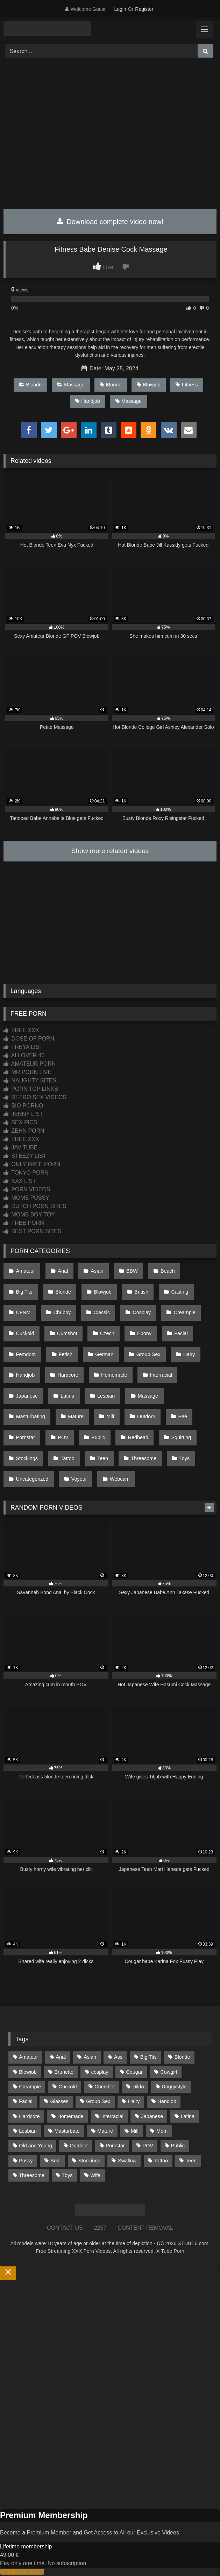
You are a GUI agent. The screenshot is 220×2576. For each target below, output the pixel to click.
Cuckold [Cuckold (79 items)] (67, 2086)
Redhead (138, 1437)
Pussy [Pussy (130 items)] (26, 2160)
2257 (100, 2228)
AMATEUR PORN (29, 1064)
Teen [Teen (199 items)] (191, 2160)
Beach (168, 1271)
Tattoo (67, 1458)
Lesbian (106, 1396)
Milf (110, 1416)
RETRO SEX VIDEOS (34, 1097)
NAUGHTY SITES (29, 1080)
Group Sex (148, 1354)
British (141, 1292)
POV (63, 1437)
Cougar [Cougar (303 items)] (134, 2072)
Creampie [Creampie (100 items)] (30, 2086)
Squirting (181, 1437)
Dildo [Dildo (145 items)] (138, 2086)
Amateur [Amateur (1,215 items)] (28, 2057)
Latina (67, 1396)
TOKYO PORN (26, 1173)
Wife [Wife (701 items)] (95, 2175)
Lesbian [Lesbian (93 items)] (27, 2131)
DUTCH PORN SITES (34, 1206)
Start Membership (22, 2572)
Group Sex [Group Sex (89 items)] (98, 2101)
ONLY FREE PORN (31, 1164)
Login (120, 9)
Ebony (144, 1333)
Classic (101, 1312)
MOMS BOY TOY (29, 1214)
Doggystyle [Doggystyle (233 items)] (174, 2086)
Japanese (27, 1396)
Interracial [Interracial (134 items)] (112, 2116)
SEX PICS (20, 1122)
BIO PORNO (23, 1106)
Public (98, 1437)
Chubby (62, 1312)
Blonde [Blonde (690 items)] (182, 2057)
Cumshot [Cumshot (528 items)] (104, 2086)
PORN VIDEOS (26, 1189)
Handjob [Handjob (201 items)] (166, 2101)
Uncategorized (32, 1479)
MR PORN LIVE (27, 1072)
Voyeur (79, 1479)
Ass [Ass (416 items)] (118, 2057)
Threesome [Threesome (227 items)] (31, 2175)
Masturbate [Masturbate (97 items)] (67, 2131)
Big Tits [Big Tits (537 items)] (148, 2057)
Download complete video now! (110, 221)
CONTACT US (65, 2228)
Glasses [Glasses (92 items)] (59, 2101)
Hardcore (68, 1375)
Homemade (114, 1375)
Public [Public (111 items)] (178, 2145)
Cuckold (25, 1333)
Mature (76, 1416)
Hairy (189, 1354)
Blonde (30, 384)
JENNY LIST (23, 1114)
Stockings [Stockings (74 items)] (89, 2160)
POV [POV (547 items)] (148, 2145)
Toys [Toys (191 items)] (67, 2175)
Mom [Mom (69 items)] (162, 2131)
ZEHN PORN (23, 1131)
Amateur (25, 1271)
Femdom (26, 1354)
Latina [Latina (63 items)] (187, 2116)
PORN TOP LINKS (30, 1089)
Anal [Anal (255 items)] (61, 2057)
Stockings (27, 1458)
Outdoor (146, 1416)
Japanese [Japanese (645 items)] (152, 2116)
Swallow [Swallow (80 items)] (127, 2160)
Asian (97, 1271)
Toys (184, 1458)
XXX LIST (19, 1181)
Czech (107, 1333)
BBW (132, 1271)
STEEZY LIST (25, 1156)
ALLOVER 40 (24, 1055)
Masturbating (30, 1416)
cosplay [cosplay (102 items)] (99, 2072)
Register (144, 9)
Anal (63, 1271)
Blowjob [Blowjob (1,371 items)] (27, 2072)
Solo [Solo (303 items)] (55, 2160)
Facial (180, 1333)
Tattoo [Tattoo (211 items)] (161, 2160)
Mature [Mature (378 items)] (105, 2131)
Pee (182, 1416)
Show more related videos (110, 850)
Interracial (161, 1375)
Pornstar (25, 1437)
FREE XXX (21, 1030)
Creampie (185, 1312)
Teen (102, 1458)
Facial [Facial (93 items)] (25, 2101)
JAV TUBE (20, 1147)
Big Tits (24, 1292)
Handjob (87, 401)
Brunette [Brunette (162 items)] (64, 2072)
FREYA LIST (23, 1047)
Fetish (65, 1354)
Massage (70, 384)
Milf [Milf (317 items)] (135, 2131)
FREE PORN (23, 1223)
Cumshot (67, 1333)
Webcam (120, 1479)
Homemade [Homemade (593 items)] (70, 2116)
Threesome (143, 1458)
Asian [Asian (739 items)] (90, 2057)
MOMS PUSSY (26, 1198)
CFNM (23, 1312)
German (104, 1354)
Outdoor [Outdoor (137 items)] (79, 2145)
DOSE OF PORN (28, 1039)
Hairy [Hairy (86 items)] (134, 2101)
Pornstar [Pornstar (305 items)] (115, 2145)
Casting (179, 1292)
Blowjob (148, 384)
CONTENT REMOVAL (145, 2228)
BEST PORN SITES (32, 1231)
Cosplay (142, 1312)
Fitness (187, 384)
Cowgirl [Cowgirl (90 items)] (168, 2072)
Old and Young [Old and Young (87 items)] (35, 2145)
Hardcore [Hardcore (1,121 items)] (29, 2116)
